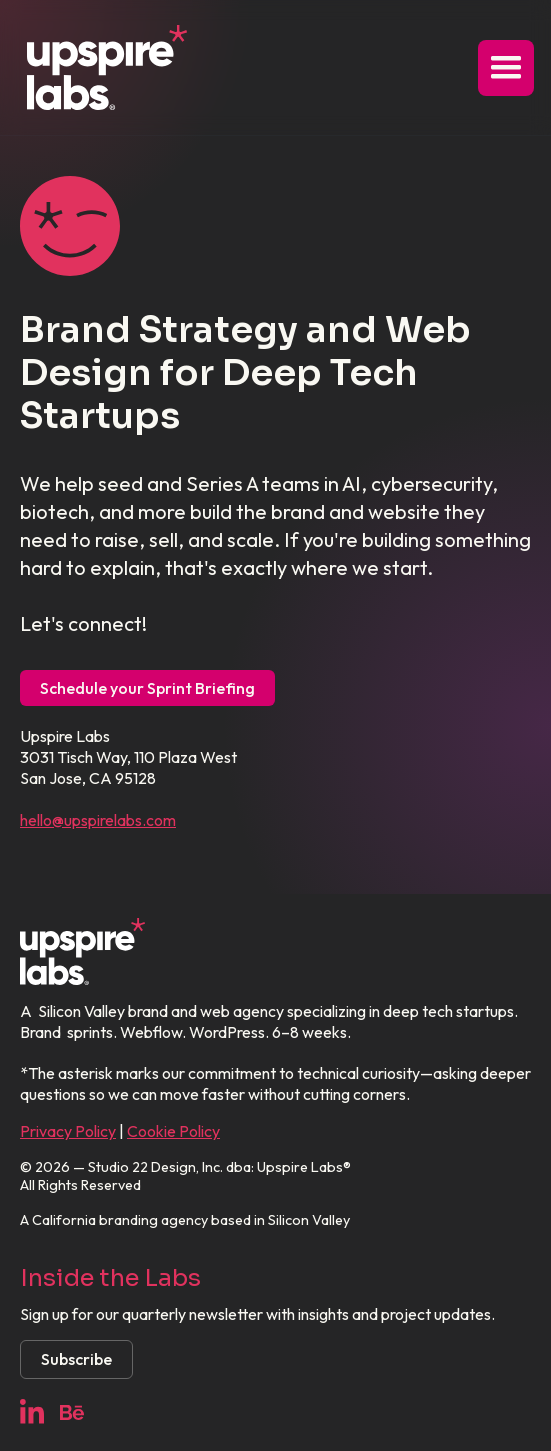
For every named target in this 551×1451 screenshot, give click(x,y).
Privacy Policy (68, 1131)
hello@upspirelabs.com (98, 820)
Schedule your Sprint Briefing (147, 688)
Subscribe (76, 1359)
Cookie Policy (173, 1131)
